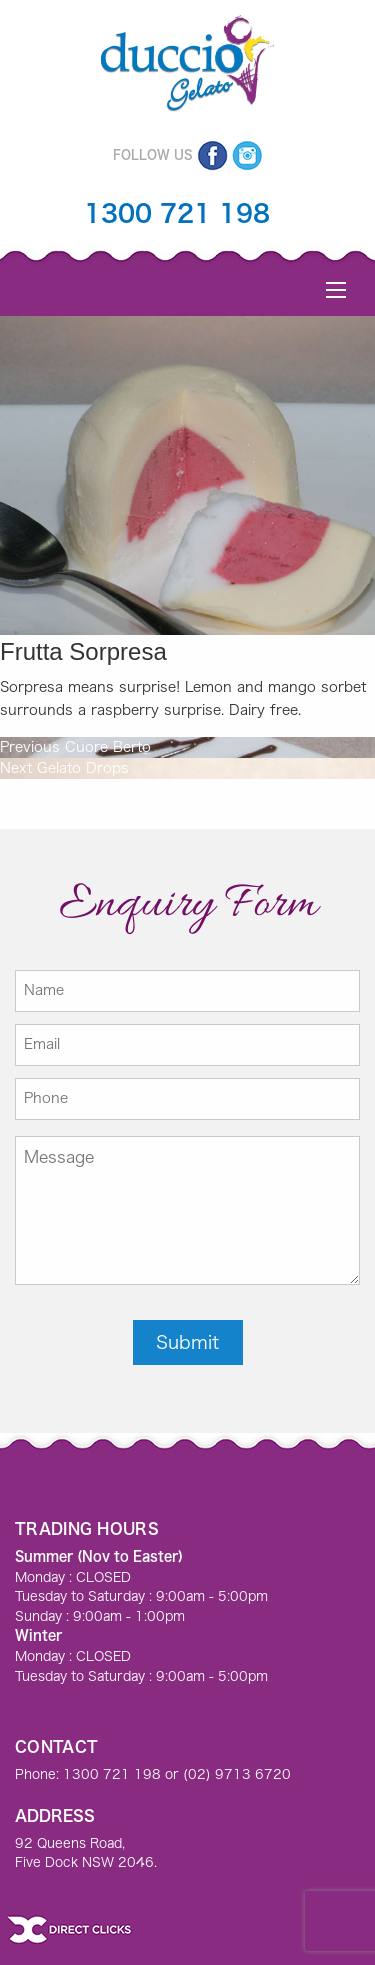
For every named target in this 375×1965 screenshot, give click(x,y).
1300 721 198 (177, 213)
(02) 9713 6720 (237, 1774)
